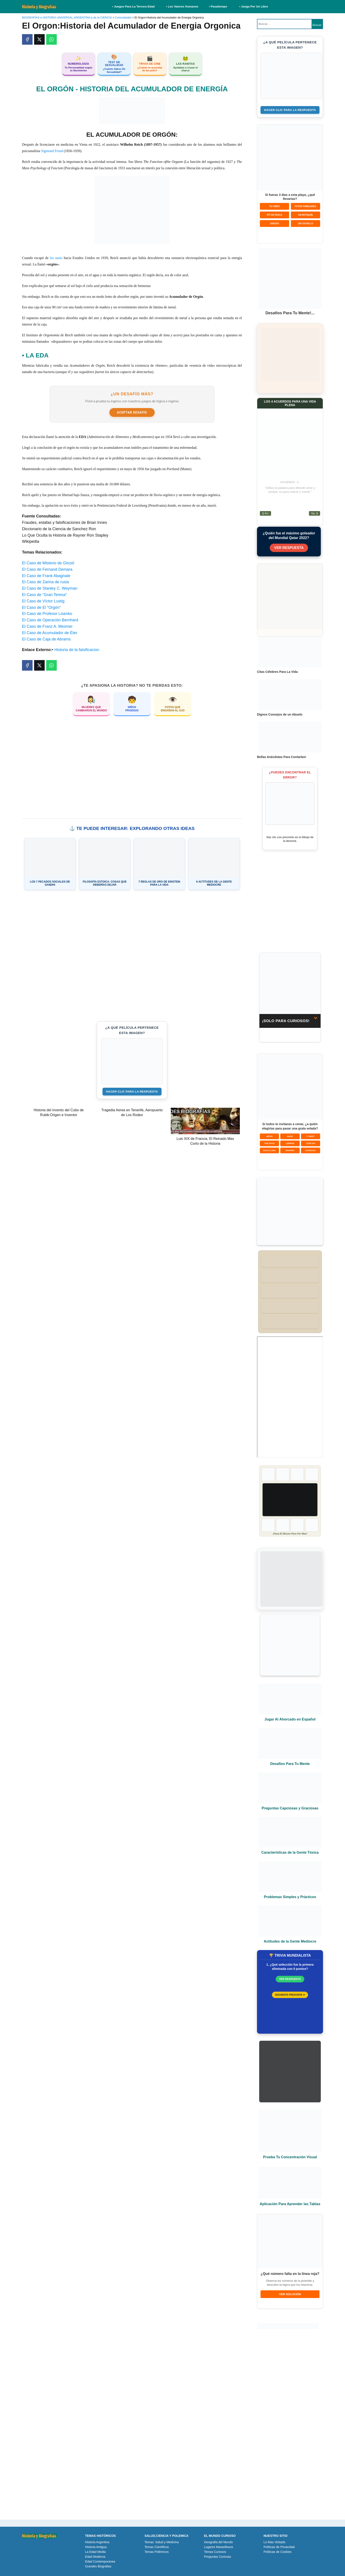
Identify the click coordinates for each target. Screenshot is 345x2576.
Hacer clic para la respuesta (132, 1091)
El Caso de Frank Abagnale (46, 576)
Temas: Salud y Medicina (162, 2542)
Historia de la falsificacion (76, 650)
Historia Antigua (95, 2547)
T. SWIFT (310, 1136)
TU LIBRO (274, 206)
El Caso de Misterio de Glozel (48, 563)
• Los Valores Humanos (182, 6)
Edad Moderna (95, 2556)
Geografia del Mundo (218, 2542)
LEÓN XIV (310, 1143)
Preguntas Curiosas (217, 2556)
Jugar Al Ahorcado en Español (290, 1719)
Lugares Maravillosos (218, 2547)
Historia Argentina (97, 2542)
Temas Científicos (157, 2547)
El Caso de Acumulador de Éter (49, 633)
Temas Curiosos (215, 2552)
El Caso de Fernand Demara (47, 569)
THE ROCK (269, 1143)
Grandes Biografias (98, 2566)
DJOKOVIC (310, 1150)
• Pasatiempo (218, 6)
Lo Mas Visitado (274, 2542)
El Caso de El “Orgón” (41, 607)
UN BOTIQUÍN (305, 215)
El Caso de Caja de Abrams (46, 639)
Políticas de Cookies (278, 2552)
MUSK (290, 1136)
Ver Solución (290, 2294)
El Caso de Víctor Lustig (43, 601)
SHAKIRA (289, 1150)
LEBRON (290, 1143)
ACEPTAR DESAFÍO (132, 412)
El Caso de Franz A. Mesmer (47, 626)
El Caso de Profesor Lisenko (47, 613)
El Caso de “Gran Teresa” (44, 594)
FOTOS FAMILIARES (305, 206)
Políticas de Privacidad (279, 2547)
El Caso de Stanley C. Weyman (49, 588)
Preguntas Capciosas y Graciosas (290, 1808)
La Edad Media (95, 2552)
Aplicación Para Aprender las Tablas (290, 2204)
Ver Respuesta (289, 548)
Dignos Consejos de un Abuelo (279, 714)
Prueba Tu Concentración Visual (290, 2157)
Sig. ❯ (314, 513)
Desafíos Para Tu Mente (290, 1764)
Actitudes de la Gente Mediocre (290, 1941)
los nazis (56, 258)
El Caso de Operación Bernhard (50, 620)
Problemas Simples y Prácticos (290, 1897)
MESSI (269, 1136)
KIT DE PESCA (274, 215)
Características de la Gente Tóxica (290, 1852)
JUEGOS (274, 223)
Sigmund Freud (51, 151)
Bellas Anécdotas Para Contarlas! (281, 757)
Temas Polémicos (157, 2552)
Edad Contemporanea (100, 2561)
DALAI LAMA (269, 1150)
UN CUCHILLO (305, 223)
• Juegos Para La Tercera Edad (134, 6)
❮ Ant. (265, 513)
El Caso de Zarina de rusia (45, 582)
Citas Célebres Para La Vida (277, 671)
